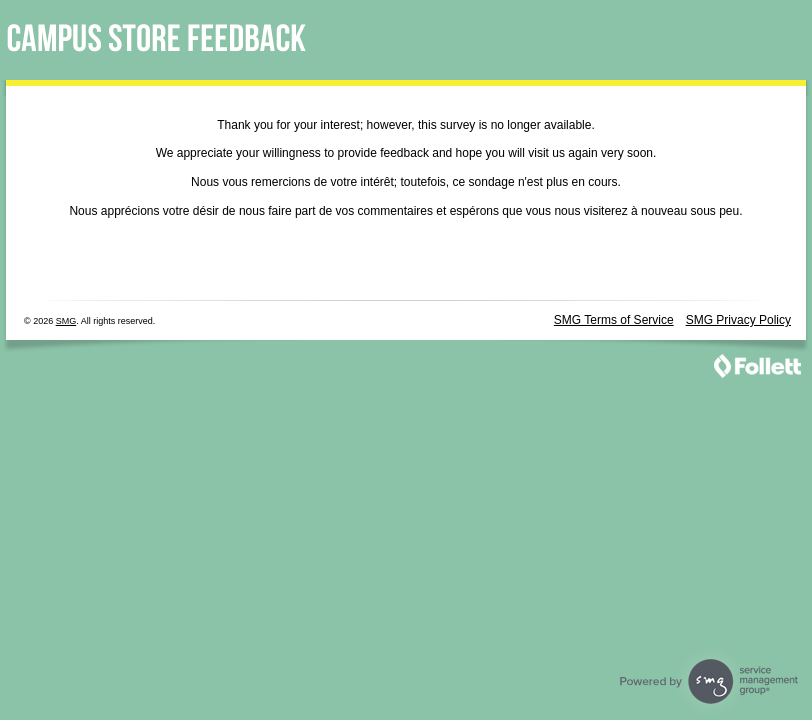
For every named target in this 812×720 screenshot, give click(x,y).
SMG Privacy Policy (738, 320)
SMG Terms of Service (614, 320)
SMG (66, 321)
